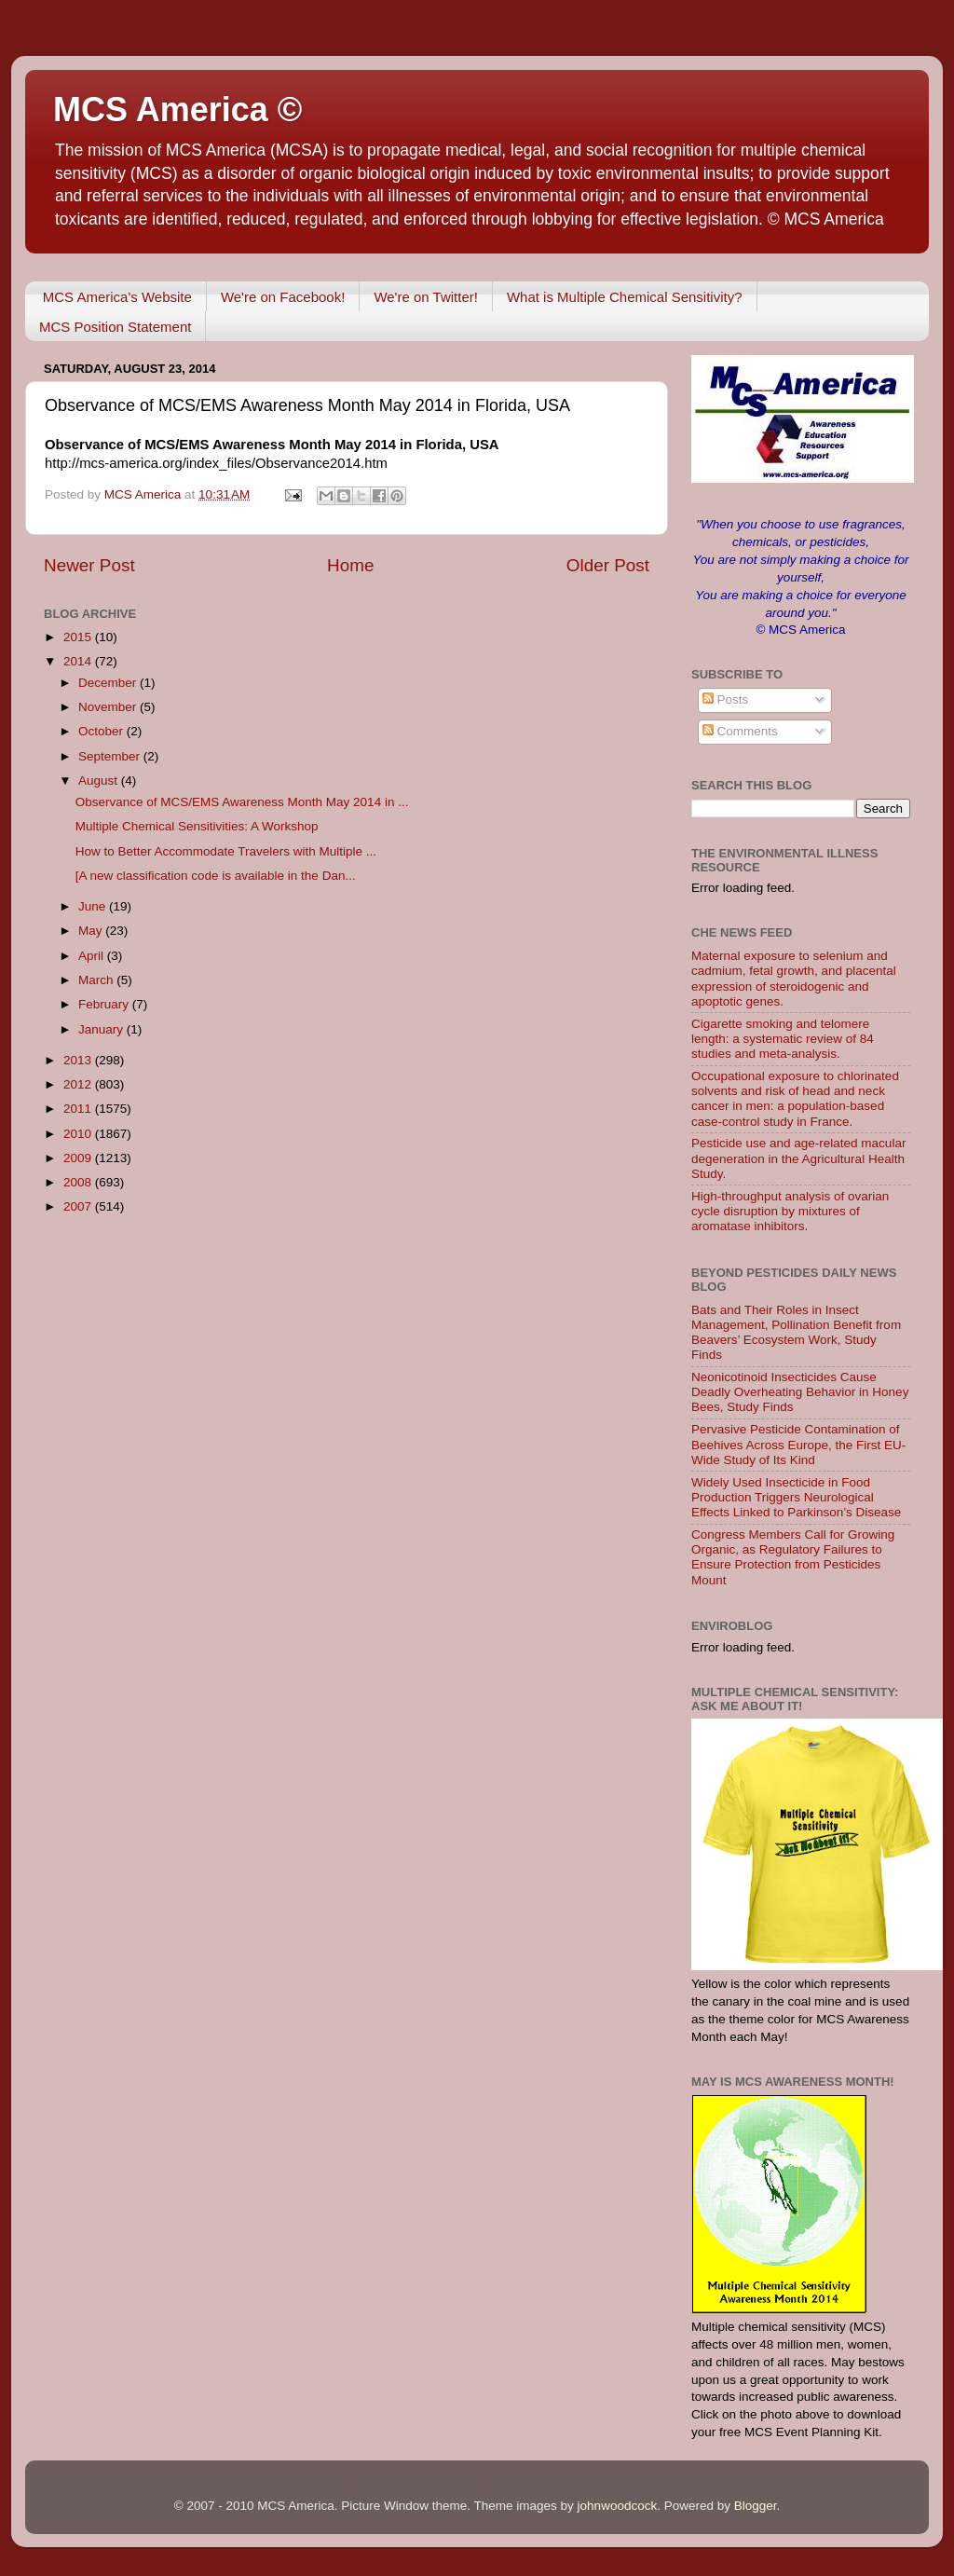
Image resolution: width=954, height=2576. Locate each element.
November (109, 707)
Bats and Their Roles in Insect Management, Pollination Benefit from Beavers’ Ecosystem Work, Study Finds (796, 1333)
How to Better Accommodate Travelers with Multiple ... (225, 851)
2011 (79, 1109)
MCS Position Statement (115, 327)
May (91, 931)
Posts (725, 699)
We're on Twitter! (426, 297)
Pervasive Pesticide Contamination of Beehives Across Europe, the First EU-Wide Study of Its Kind (798, 1444)
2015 (79, 637)
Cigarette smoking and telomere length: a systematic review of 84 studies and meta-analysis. (782, 1039)
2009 (79, 1158)
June (93, 906)
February (105, 1004)
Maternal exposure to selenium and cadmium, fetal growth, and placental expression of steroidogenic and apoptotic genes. (793, 978)
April (92, 956)
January (102, 1029)
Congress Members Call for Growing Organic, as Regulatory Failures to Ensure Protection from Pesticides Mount (792, 1557)
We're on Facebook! (283, 297)
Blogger (755, 2506)
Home (350, 565)
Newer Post (89, 565)
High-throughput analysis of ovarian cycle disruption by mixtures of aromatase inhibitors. (790, 1211)
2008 (79, 1182)
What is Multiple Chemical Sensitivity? (625, 297)
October (102, 731)
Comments (740, 731)
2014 (79, 661)
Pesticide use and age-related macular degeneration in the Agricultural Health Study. (798, 1158)
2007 (79, 1206)
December (109, 683)
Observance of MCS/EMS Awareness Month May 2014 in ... (242, 802)
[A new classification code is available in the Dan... (215, 876)
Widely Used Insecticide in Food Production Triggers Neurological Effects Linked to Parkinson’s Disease (796, 1497)
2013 (79, 1060)
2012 (79, 1084)
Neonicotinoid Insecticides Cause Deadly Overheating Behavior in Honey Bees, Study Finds (799, 1392)
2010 (79, 1134)
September (110, 756)
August (99, 781)
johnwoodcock (618, 2506)
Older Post (607, 565)
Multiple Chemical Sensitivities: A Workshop (197, 826)
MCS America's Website (117, 297)
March (97, 980)
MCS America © (177, 109)
